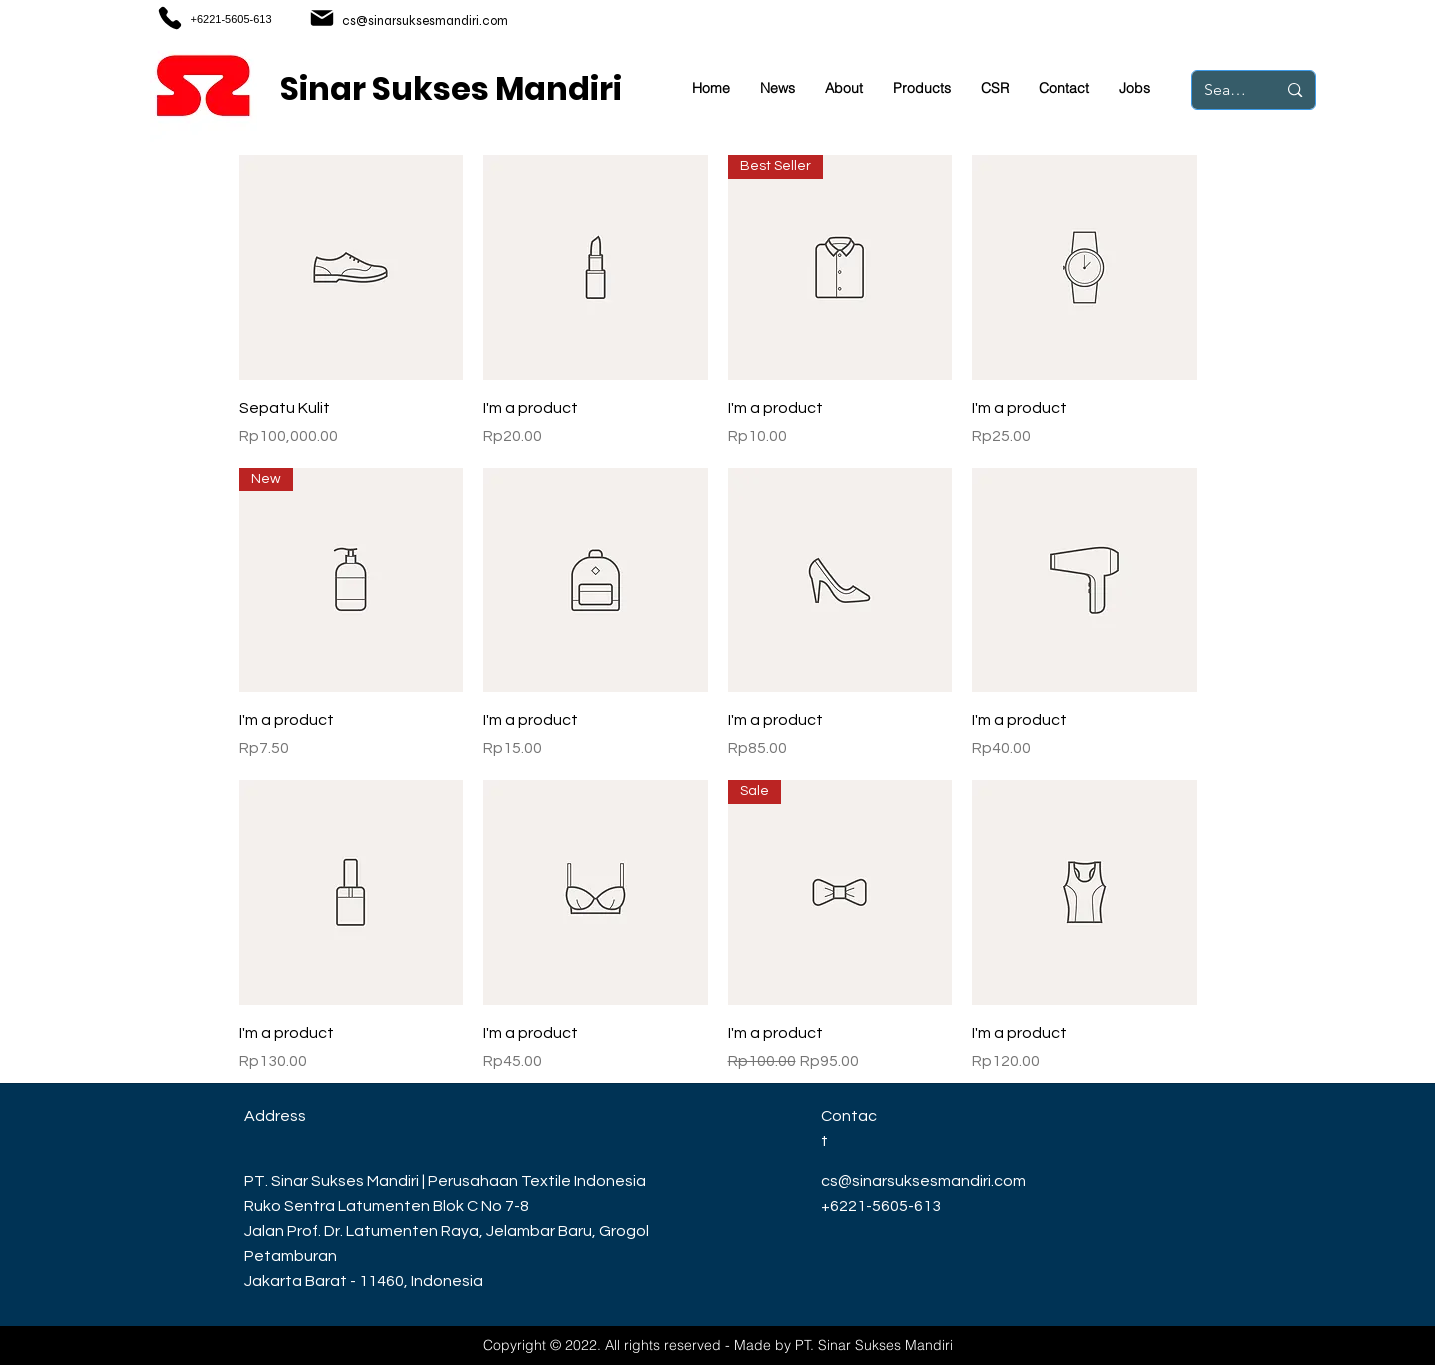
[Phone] (170, 18)
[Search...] (1225, 90)
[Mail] (322, 18)
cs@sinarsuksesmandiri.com (425, 21)
